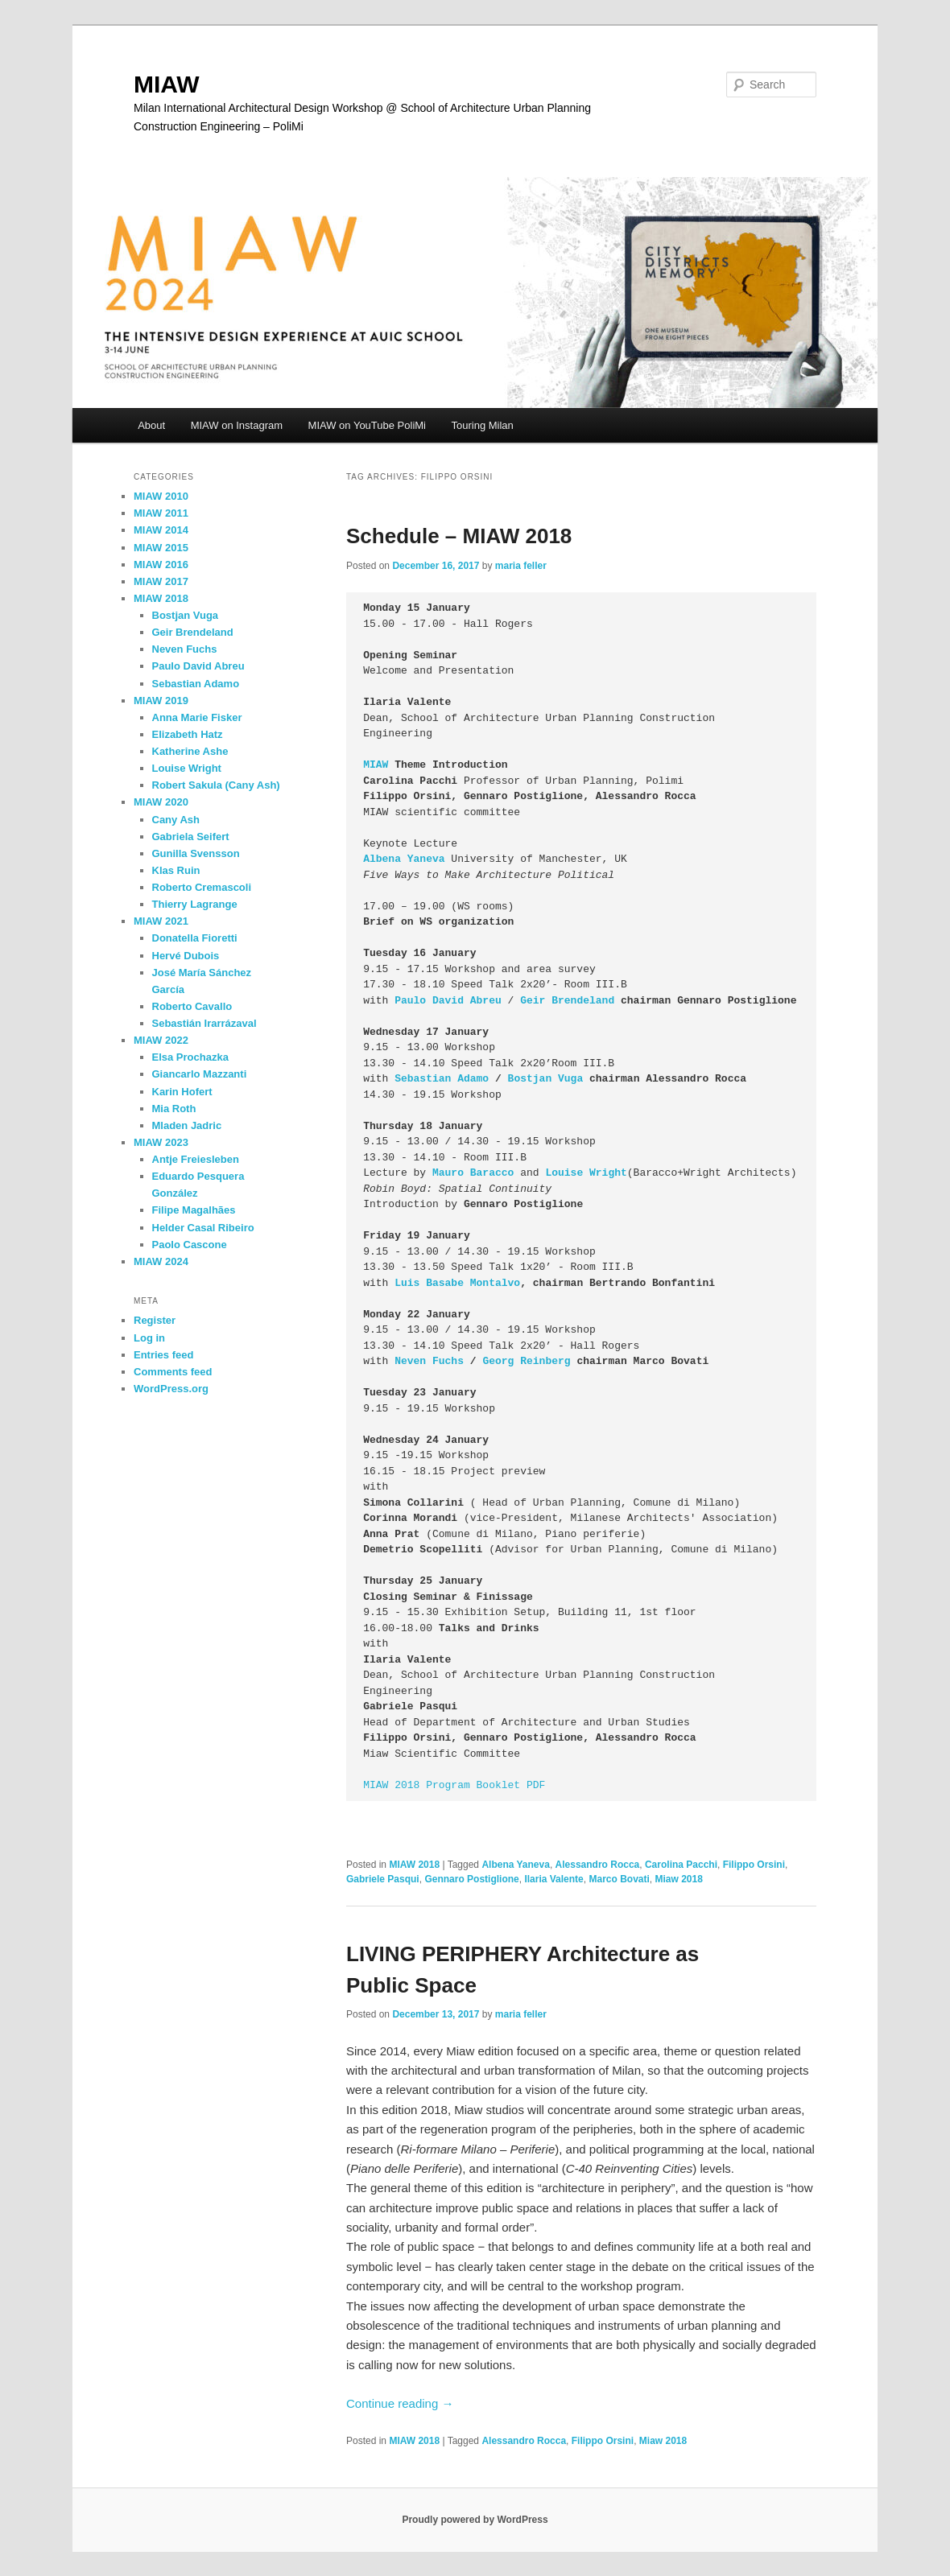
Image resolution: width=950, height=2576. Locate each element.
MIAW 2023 (161, 1142)
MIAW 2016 (161, 564)
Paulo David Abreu (198, 666)
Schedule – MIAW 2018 (459, 536)
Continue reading (399, 2403)
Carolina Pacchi (681, 1864)
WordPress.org (171, 1389)
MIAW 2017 (161, 581)
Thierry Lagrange (195, 904)
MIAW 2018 (414, 1864)
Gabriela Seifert (190, 837)
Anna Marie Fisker (197, 717)
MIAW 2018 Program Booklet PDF (454, 1785)
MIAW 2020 (161, 802)
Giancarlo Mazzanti (199, 1074)
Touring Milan (483, 425)
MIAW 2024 (161, 1261)
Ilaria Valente (553, 1879)
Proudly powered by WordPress (474, 2519)
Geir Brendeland (567, 1001)
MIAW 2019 (161, 700)
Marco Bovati (619, 1879)
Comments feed (173, 1372)
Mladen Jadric (187, 1125)
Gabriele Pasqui (382, 1879)
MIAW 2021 (161, 921)
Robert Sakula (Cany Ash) (216, 785)
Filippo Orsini (754, 1864)
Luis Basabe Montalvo (457, 1283)
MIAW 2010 (161, 496)
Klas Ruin (176, 870)
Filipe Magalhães (194, 1210)
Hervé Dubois (186, 956)
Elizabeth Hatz (187, 734)
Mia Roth (174, 1109)
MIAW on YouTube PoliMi (367, 425)
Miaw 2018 (679, 1879)
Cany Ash (176, 820)
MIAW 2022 (161, 1040)
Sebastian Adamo (441, 1079)
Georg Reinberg (526, 1361)
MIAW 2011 (161, 513)
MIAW (167, 84)
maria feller (521, 565)
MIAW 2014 (161, 530)
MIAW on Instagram (237, 425)
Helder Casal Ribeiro (203, 1228)
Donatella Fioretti (195, 938)
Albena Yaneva (403, 859)
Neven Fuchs (429, 1361)
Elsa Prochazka (190, 1057)
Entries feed (163, 1355)
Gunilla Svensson (196, 853)
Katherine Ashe (190, 751)
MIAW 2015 (161, 548)
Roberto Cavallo (192, 1006)
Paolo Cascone (189, 1245)
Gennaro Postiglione (471, 1879)
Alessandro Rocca (598, 1864)
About (151, 425)
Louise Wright (186, 768)
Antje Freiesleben (195, 1159)
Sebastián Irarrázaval (204, 1023)
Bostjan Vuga (546, 1079)
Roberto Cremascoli (202, 887)
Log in (149, 1338)
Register (155, 1320)
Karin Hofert (182, 1092)
